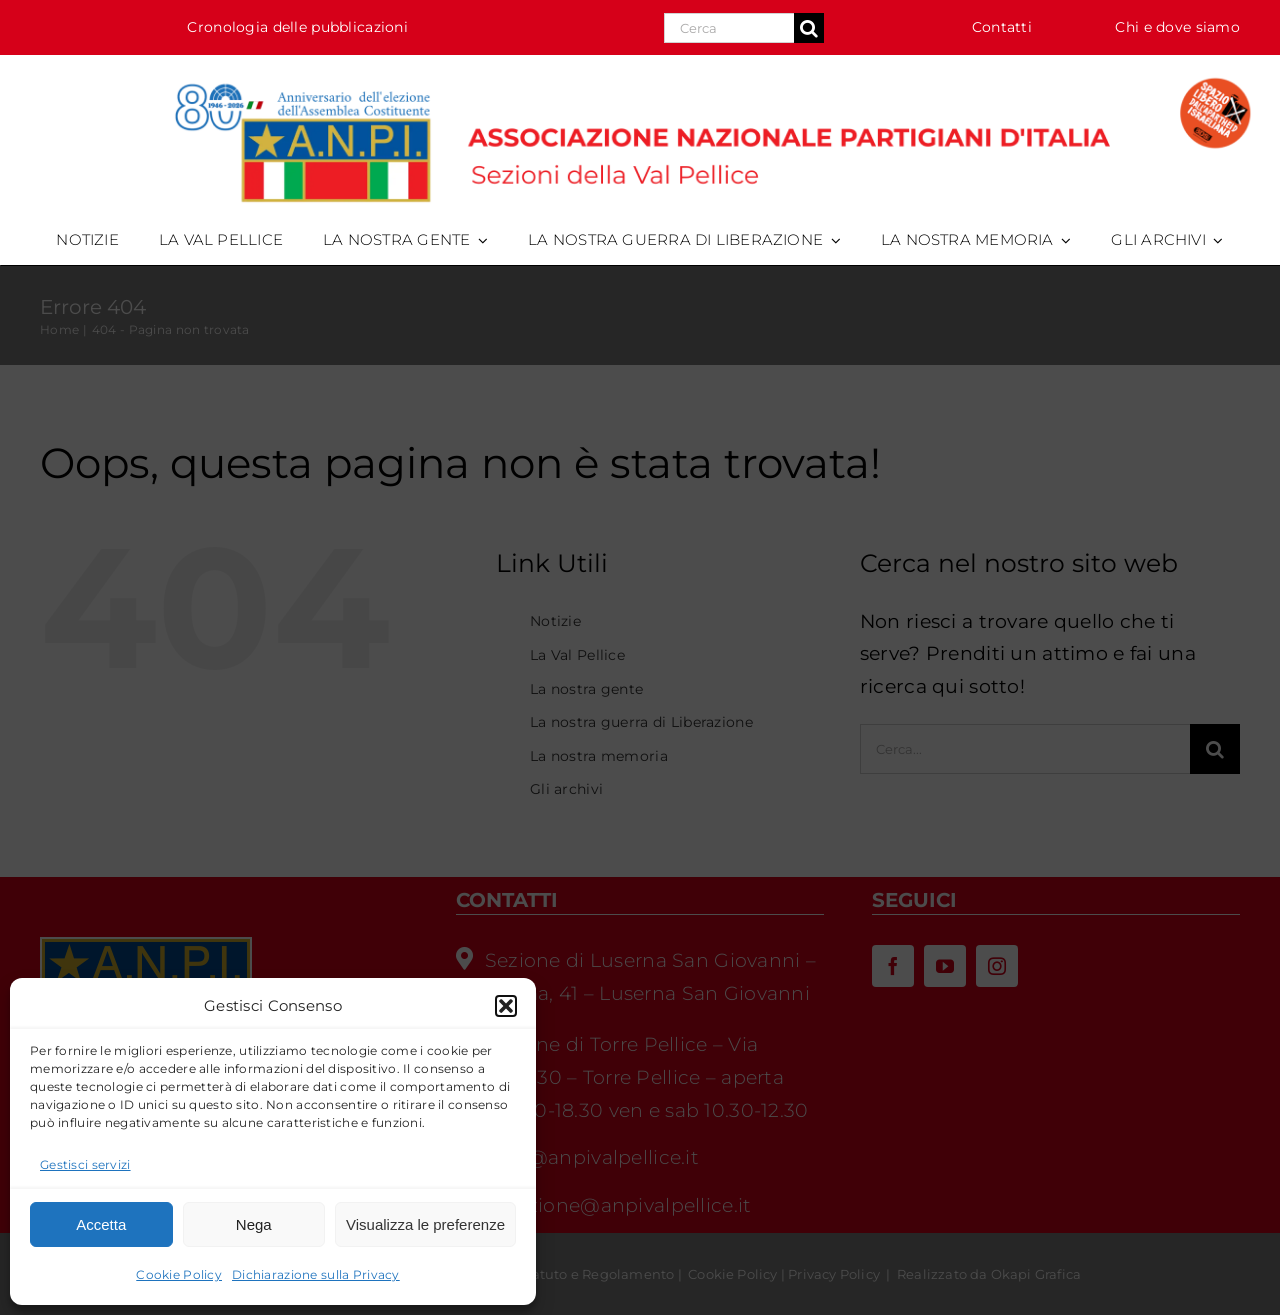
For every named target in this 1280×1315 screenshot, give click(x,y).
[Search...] (729, 28)
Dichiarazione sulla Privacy (316, 1274)
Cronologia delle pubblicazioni (297, 27)
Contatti (1002, 27)
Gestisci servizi (85, 1164)
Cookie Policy (179, 1274)
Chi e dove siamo (1177, 27)
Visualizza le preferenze (425, 1224)
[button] (506, 1006)
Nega (254, 1224)
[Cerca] (809, 28)
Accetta (101, 1224)
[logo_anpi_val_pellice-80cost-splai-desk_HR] (640, 74)
